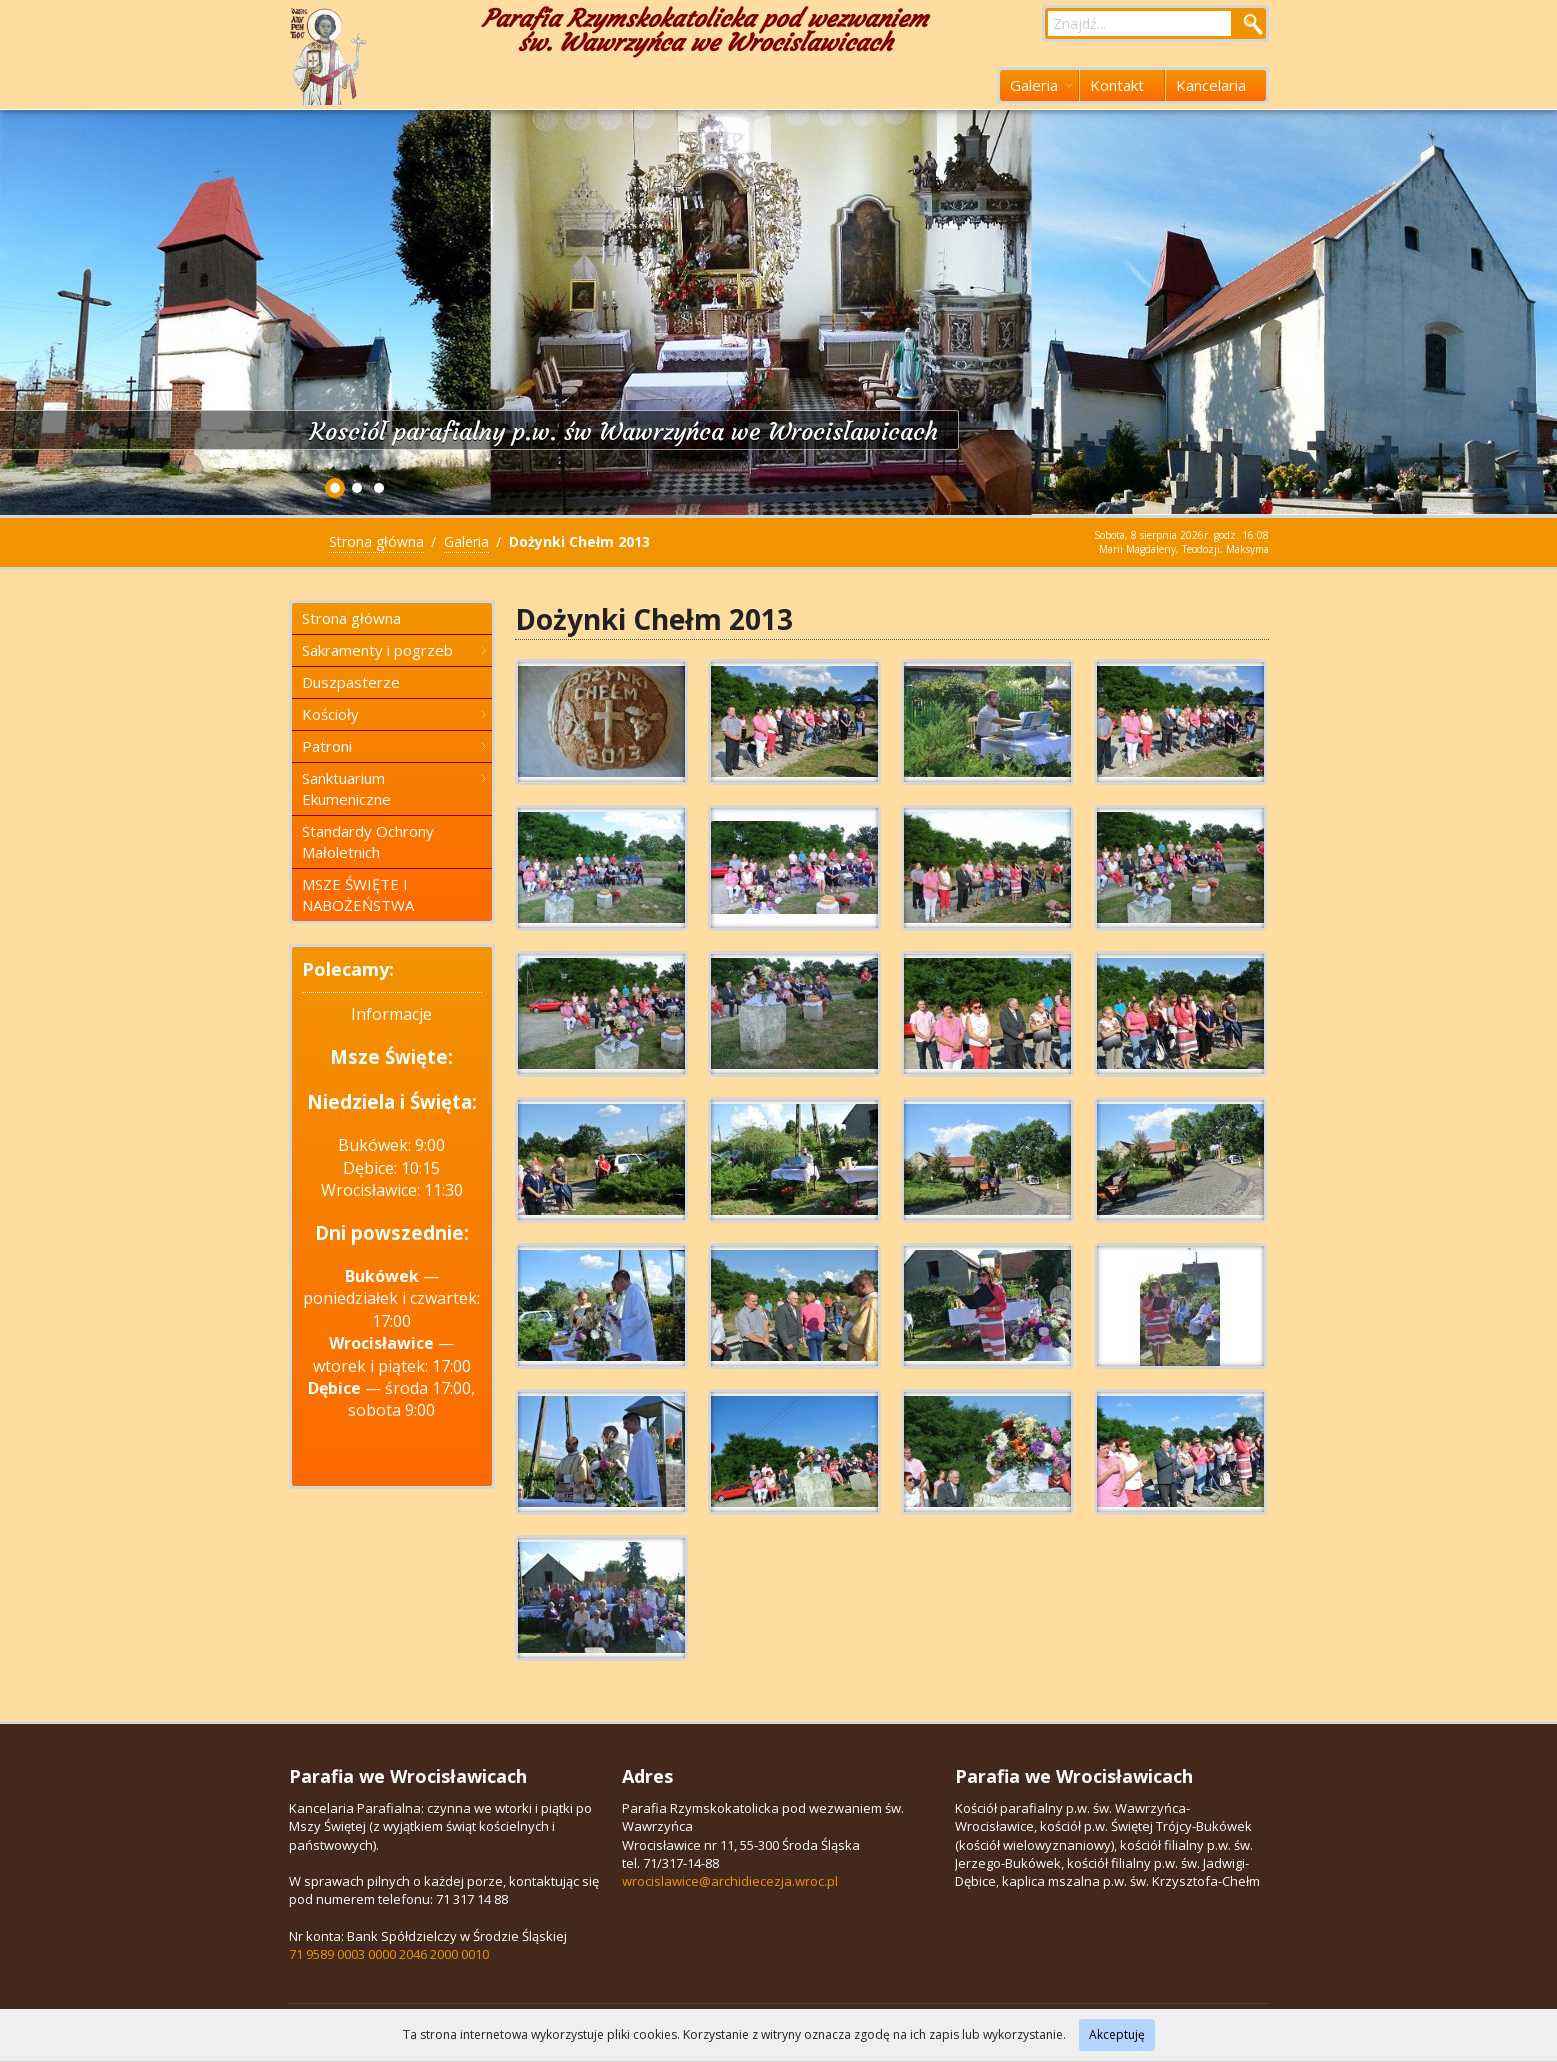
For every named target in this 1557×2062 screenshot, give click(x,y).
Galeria (1041, 85)
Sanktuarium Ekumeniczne (394, 788)
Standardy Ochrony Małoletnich (368, 841)
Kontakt (1117, 85)
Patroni (394, 746)
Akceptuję (1117, 2034)
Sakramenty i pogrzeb (394, 650)
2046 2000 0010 (444, 1954)
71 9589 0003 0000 (342, 1954)
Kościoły (394, 714)
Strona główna (376, 541)
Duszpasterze (351, 682)
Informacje (391, 1014)
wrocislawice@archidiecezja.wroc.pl (730, 1881)
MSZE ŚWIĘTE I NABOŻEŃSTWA (358, 894)
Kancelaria (1211, 85)
